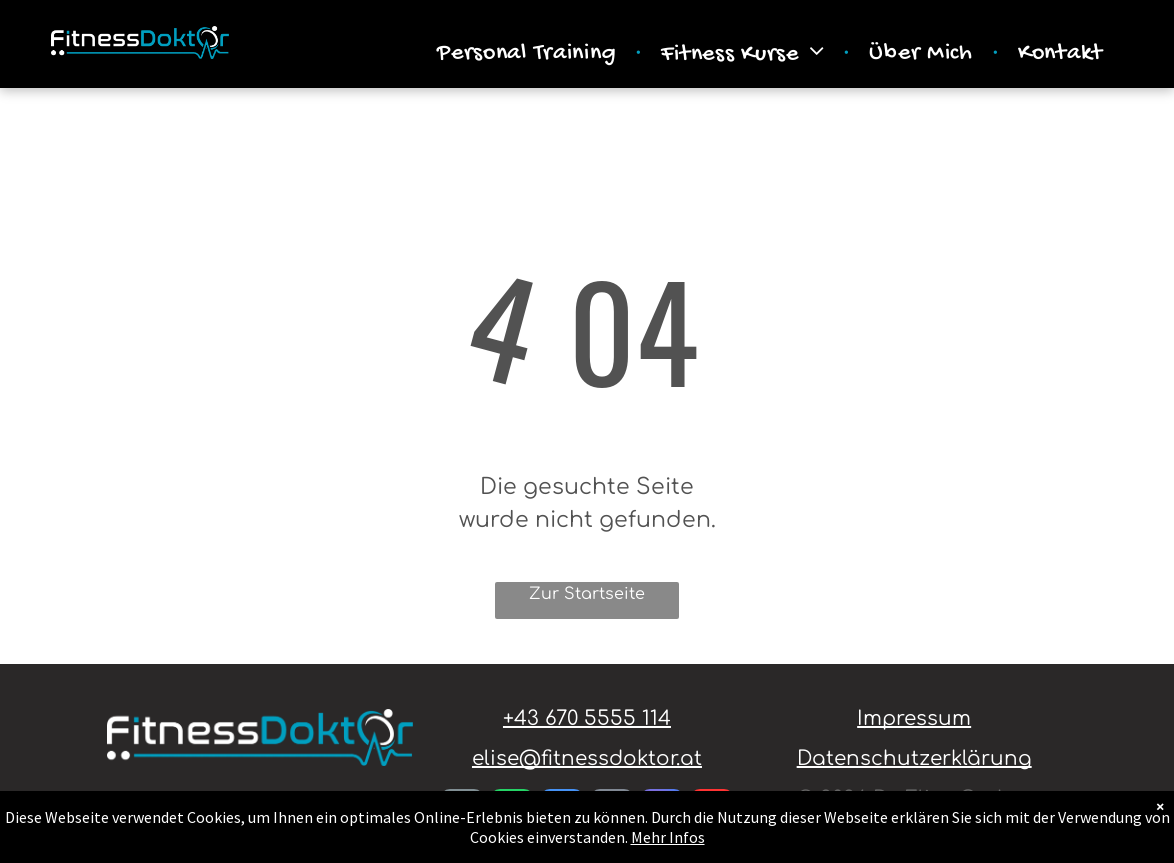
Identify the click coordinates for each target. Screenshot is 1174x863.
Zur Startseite (587, 594)
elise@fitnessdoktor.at (587, 758)
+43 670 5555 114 (587, 718)
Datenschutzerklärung (914, 758)
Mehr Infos (668, 837)
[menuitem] (529, 54)
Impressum (914, 718)
